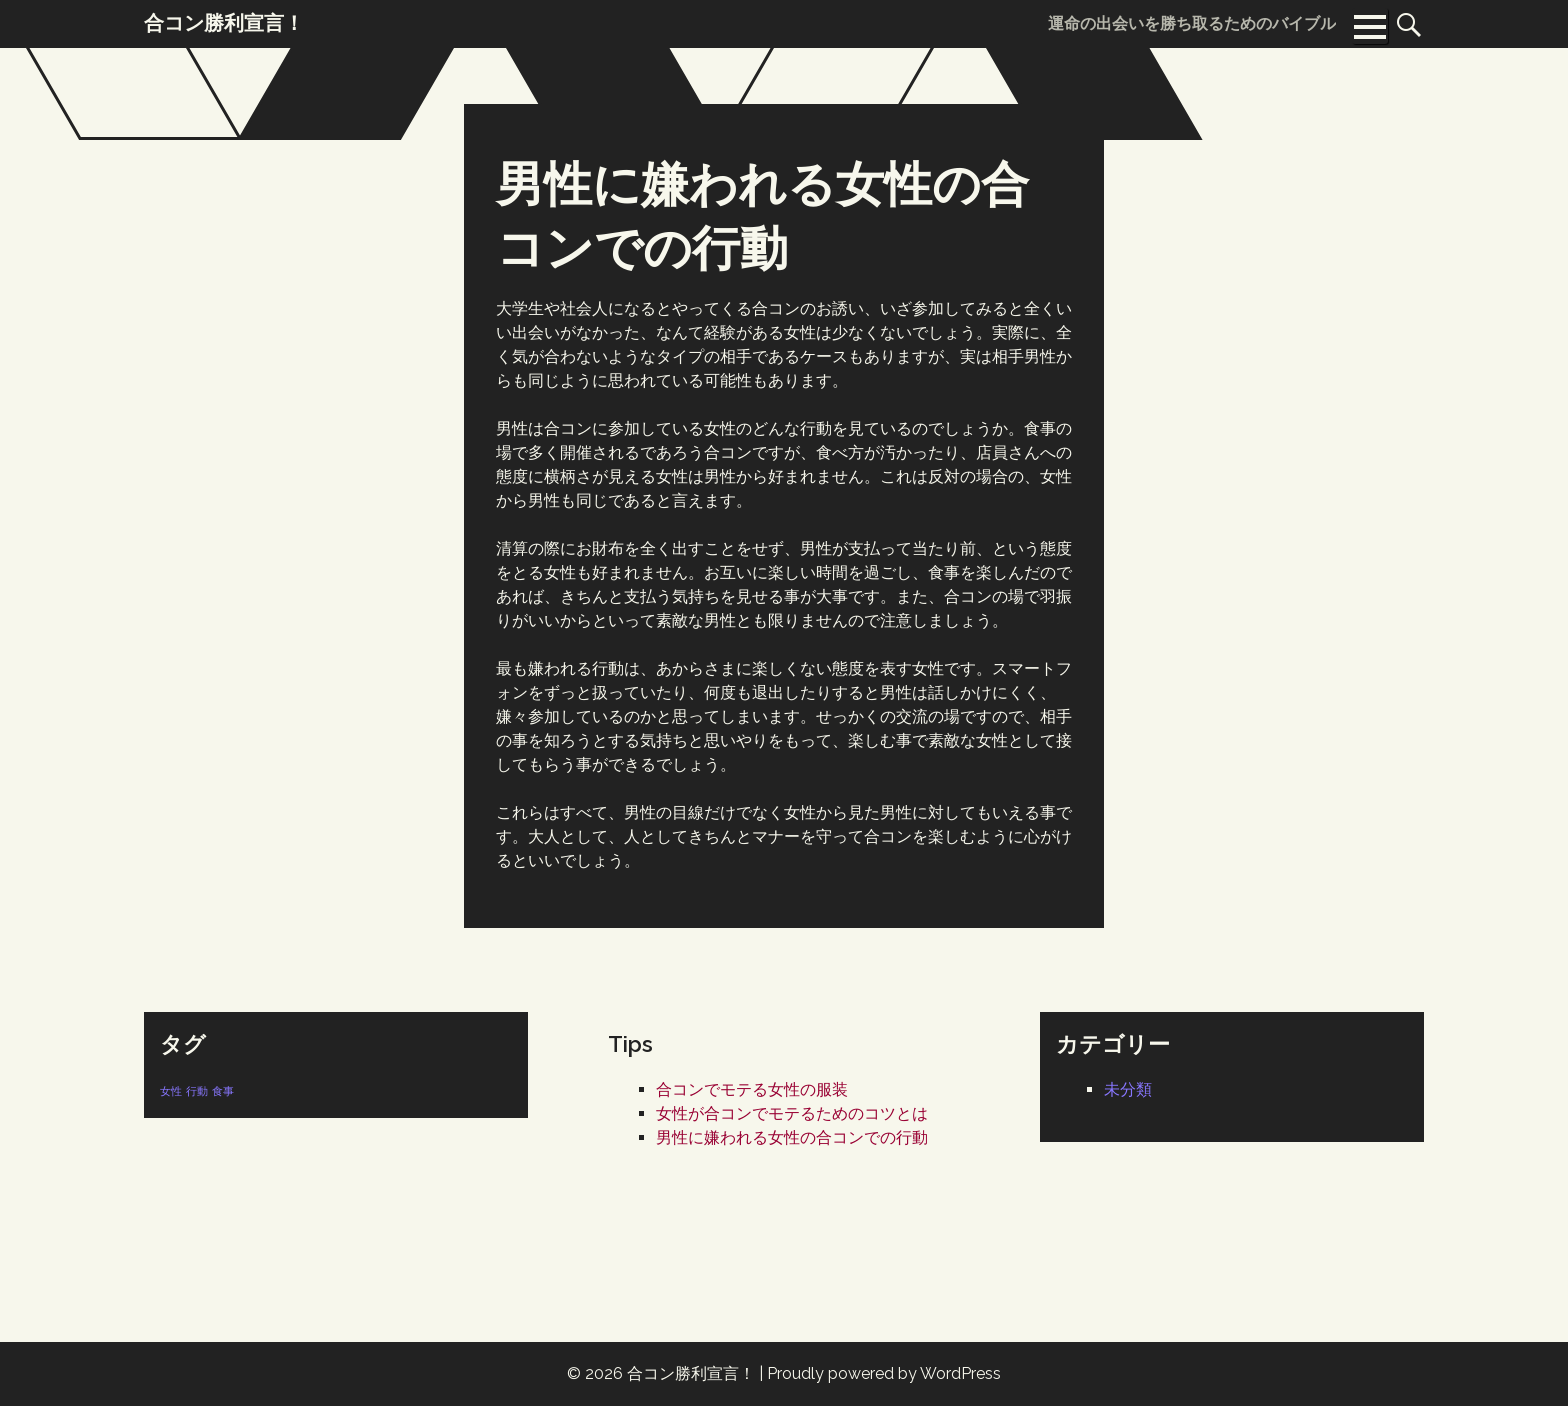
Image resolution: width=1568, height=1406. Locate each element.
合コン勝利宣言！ (691, 1373)
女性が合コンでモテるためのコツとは (792, 1113)
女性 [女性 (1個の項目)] (171, 1091)
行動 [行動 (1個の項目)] (197, 1091)
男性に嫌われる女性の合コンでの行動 (792, 1137)
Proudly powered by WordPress (884, 1373)
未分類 (1128, 1089)
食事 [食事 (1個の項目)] (223, 1091)
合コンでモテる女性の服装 (752, 1089)
